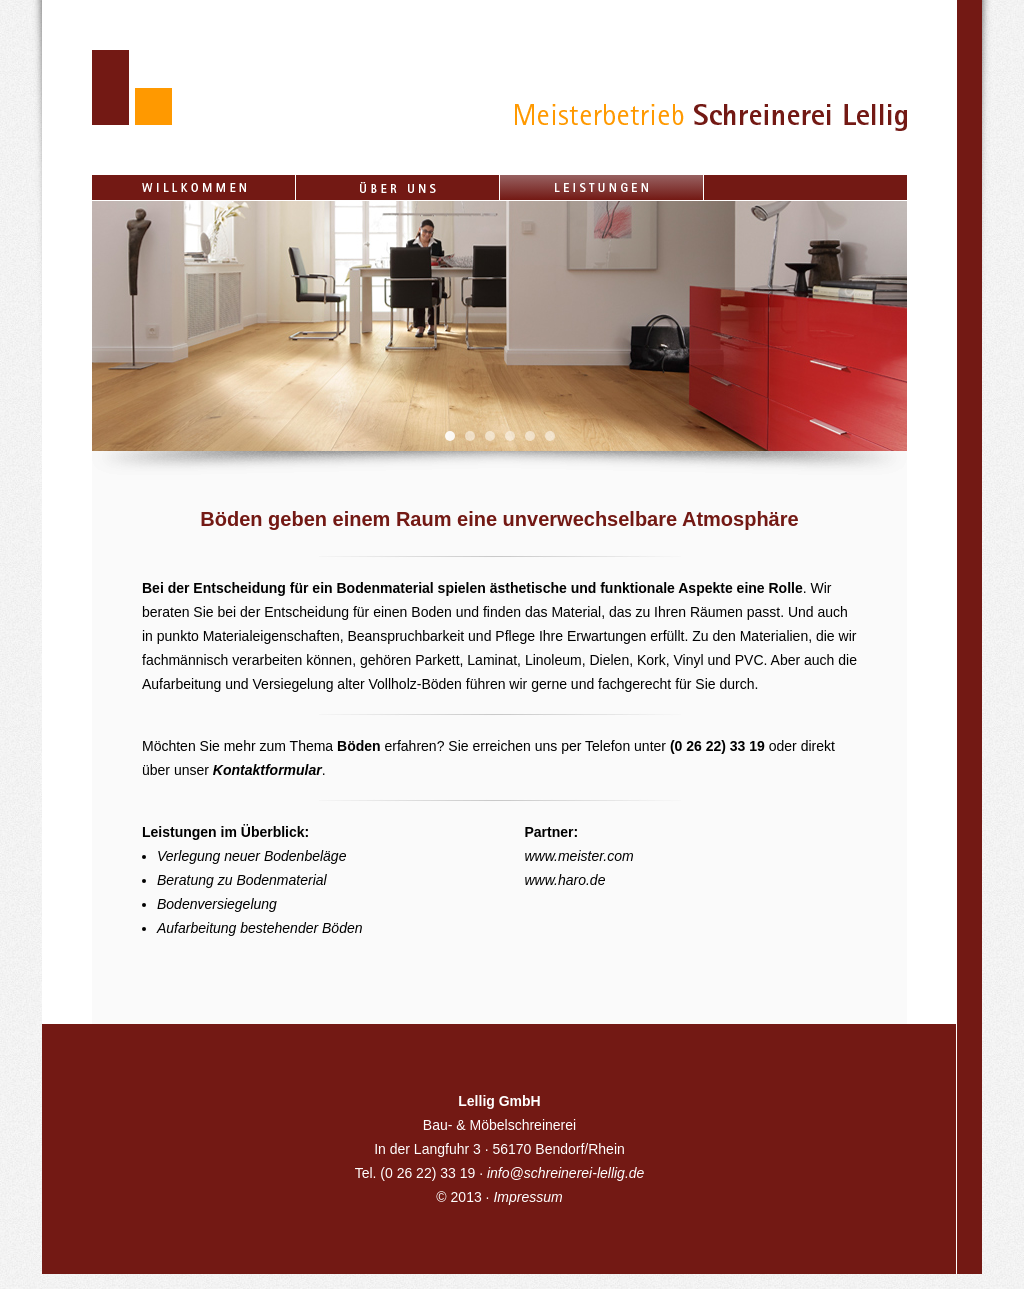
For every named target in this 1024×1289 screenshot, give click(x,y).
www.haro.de (565, 880)
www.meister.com (579, 856)
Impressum (527, 1197)
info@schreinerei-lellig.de (565, 1173)
